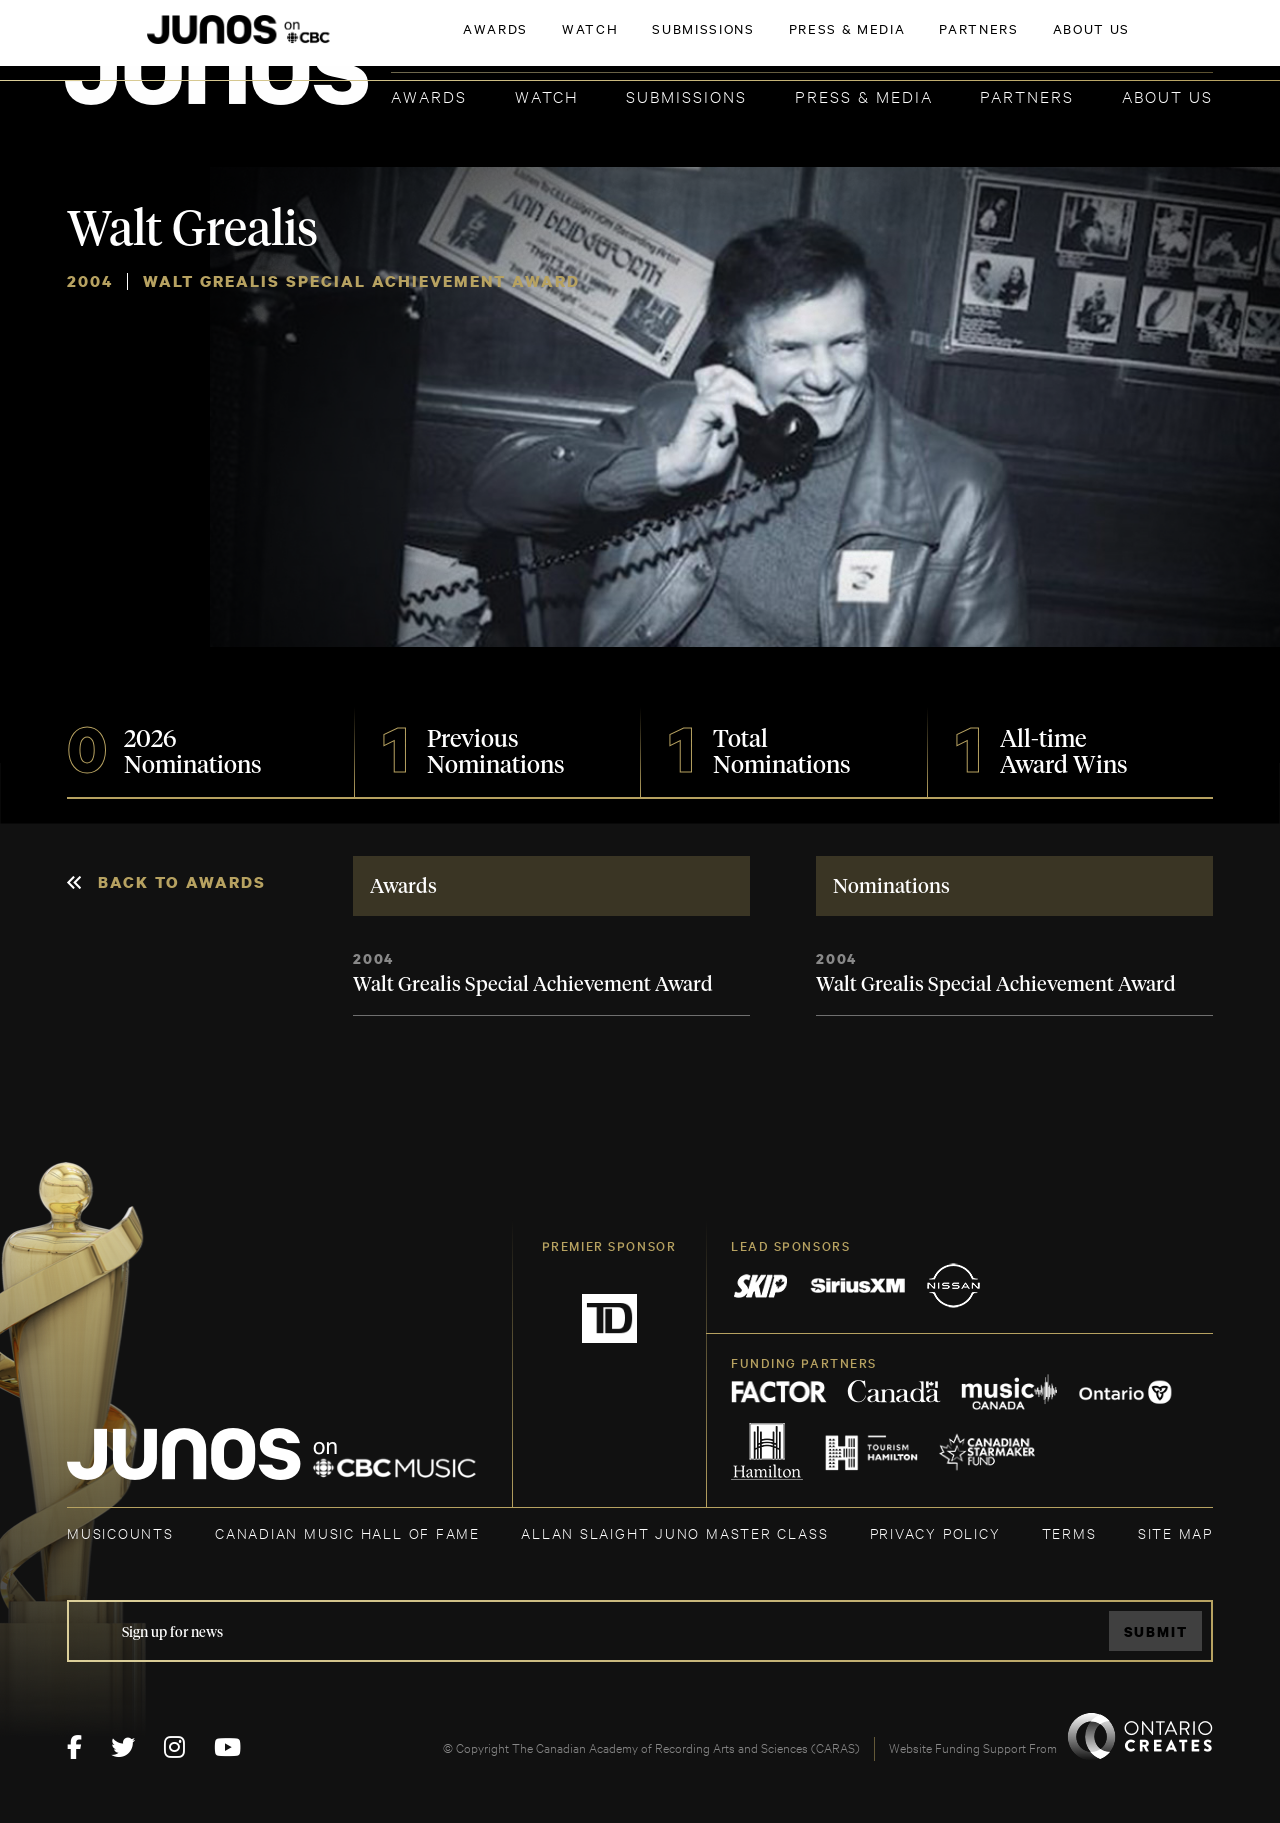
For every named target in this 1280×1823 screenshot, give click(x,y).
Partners (1027, 95)
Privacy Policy (935, 1532)
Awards (429, 95)
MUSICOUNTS (120, 1532)
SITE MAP (1175, 1532)
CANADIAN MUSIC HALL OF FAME (347, 1532)
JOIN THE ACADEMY (934, 47)
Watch (547, 95)
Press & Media (864, 95)
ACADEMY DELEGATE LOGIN (1118, 47)
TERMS (1069, 1532)
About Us (1167, 95)
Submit (1156, 1631)
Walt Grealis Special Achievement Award (533, 985)
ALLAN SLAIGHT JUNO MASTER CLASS (674, 1532)
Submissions (686, 95)
